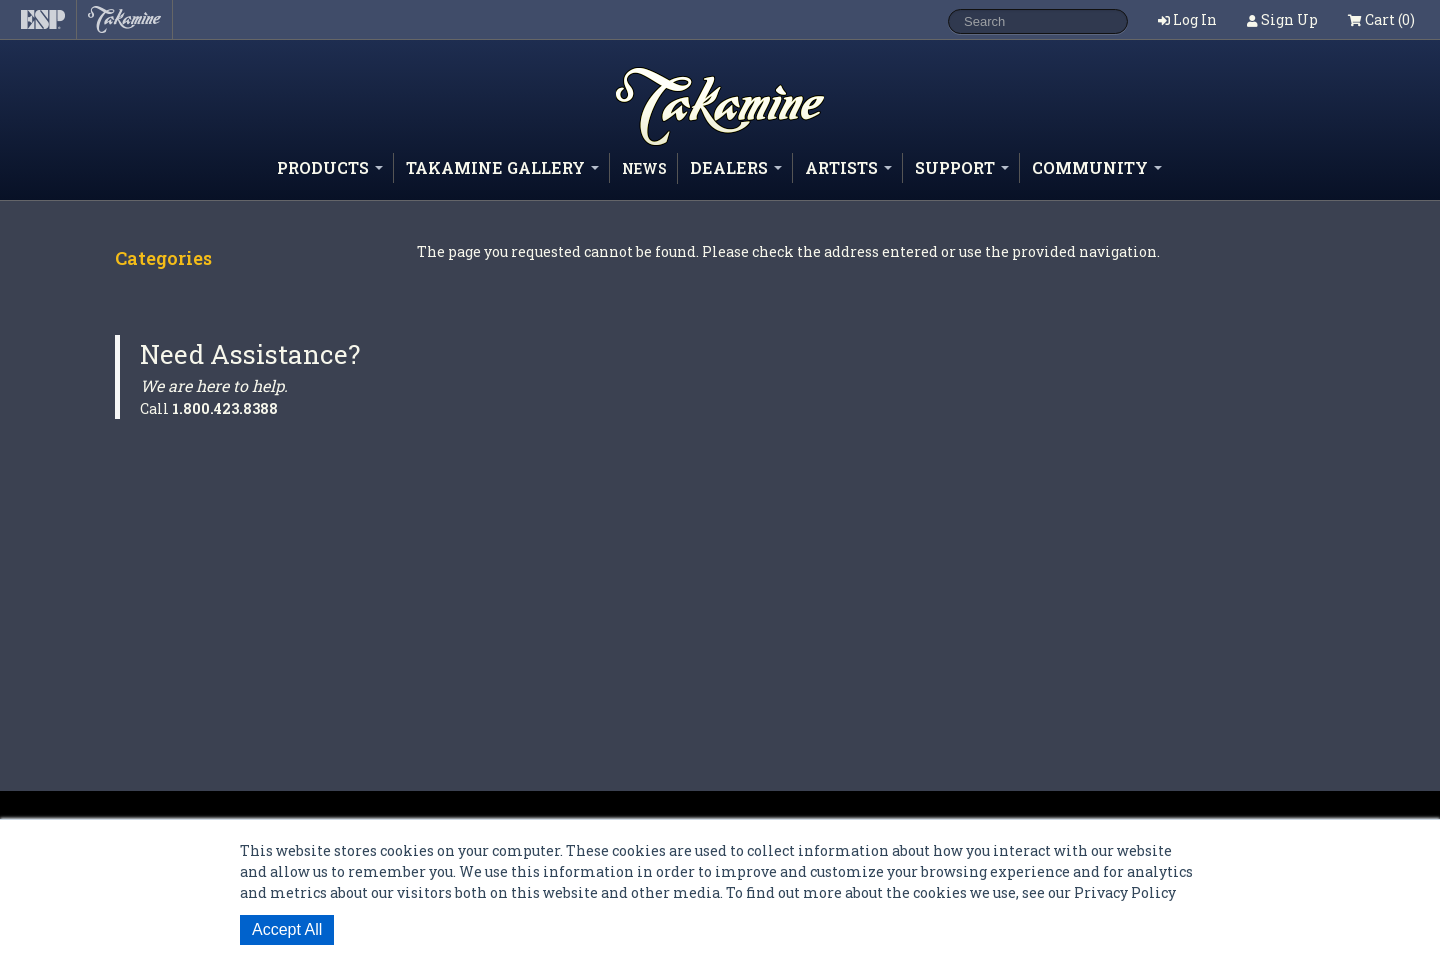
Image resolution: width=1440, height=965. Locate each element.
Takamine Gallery (502, 167)
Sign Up (1289, 19)
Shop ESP (684, 144)
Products (330, 167)
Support (962, 167)
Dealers (736, 167)
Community (1097, 167)
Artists (848, 167)
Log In (1195, 19)
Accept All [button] (287, 929)
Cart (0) (1381, 19)
